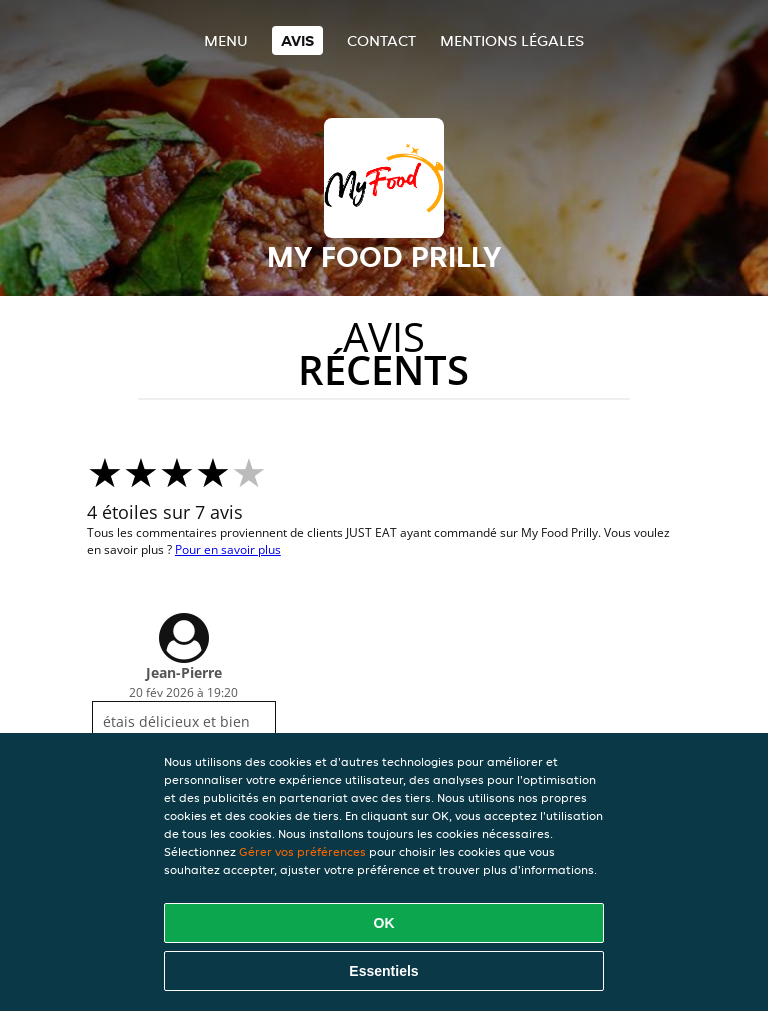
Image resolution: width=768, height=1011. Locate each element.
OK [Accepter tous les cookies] (384, 923)
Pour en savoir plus (228, 549)
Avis (297, 40)
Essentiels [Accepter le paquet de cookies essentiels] (383, 971)
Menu (226, 40)
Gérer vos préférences (302, 851)
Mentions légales (512, 40)
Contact (381, 40)
